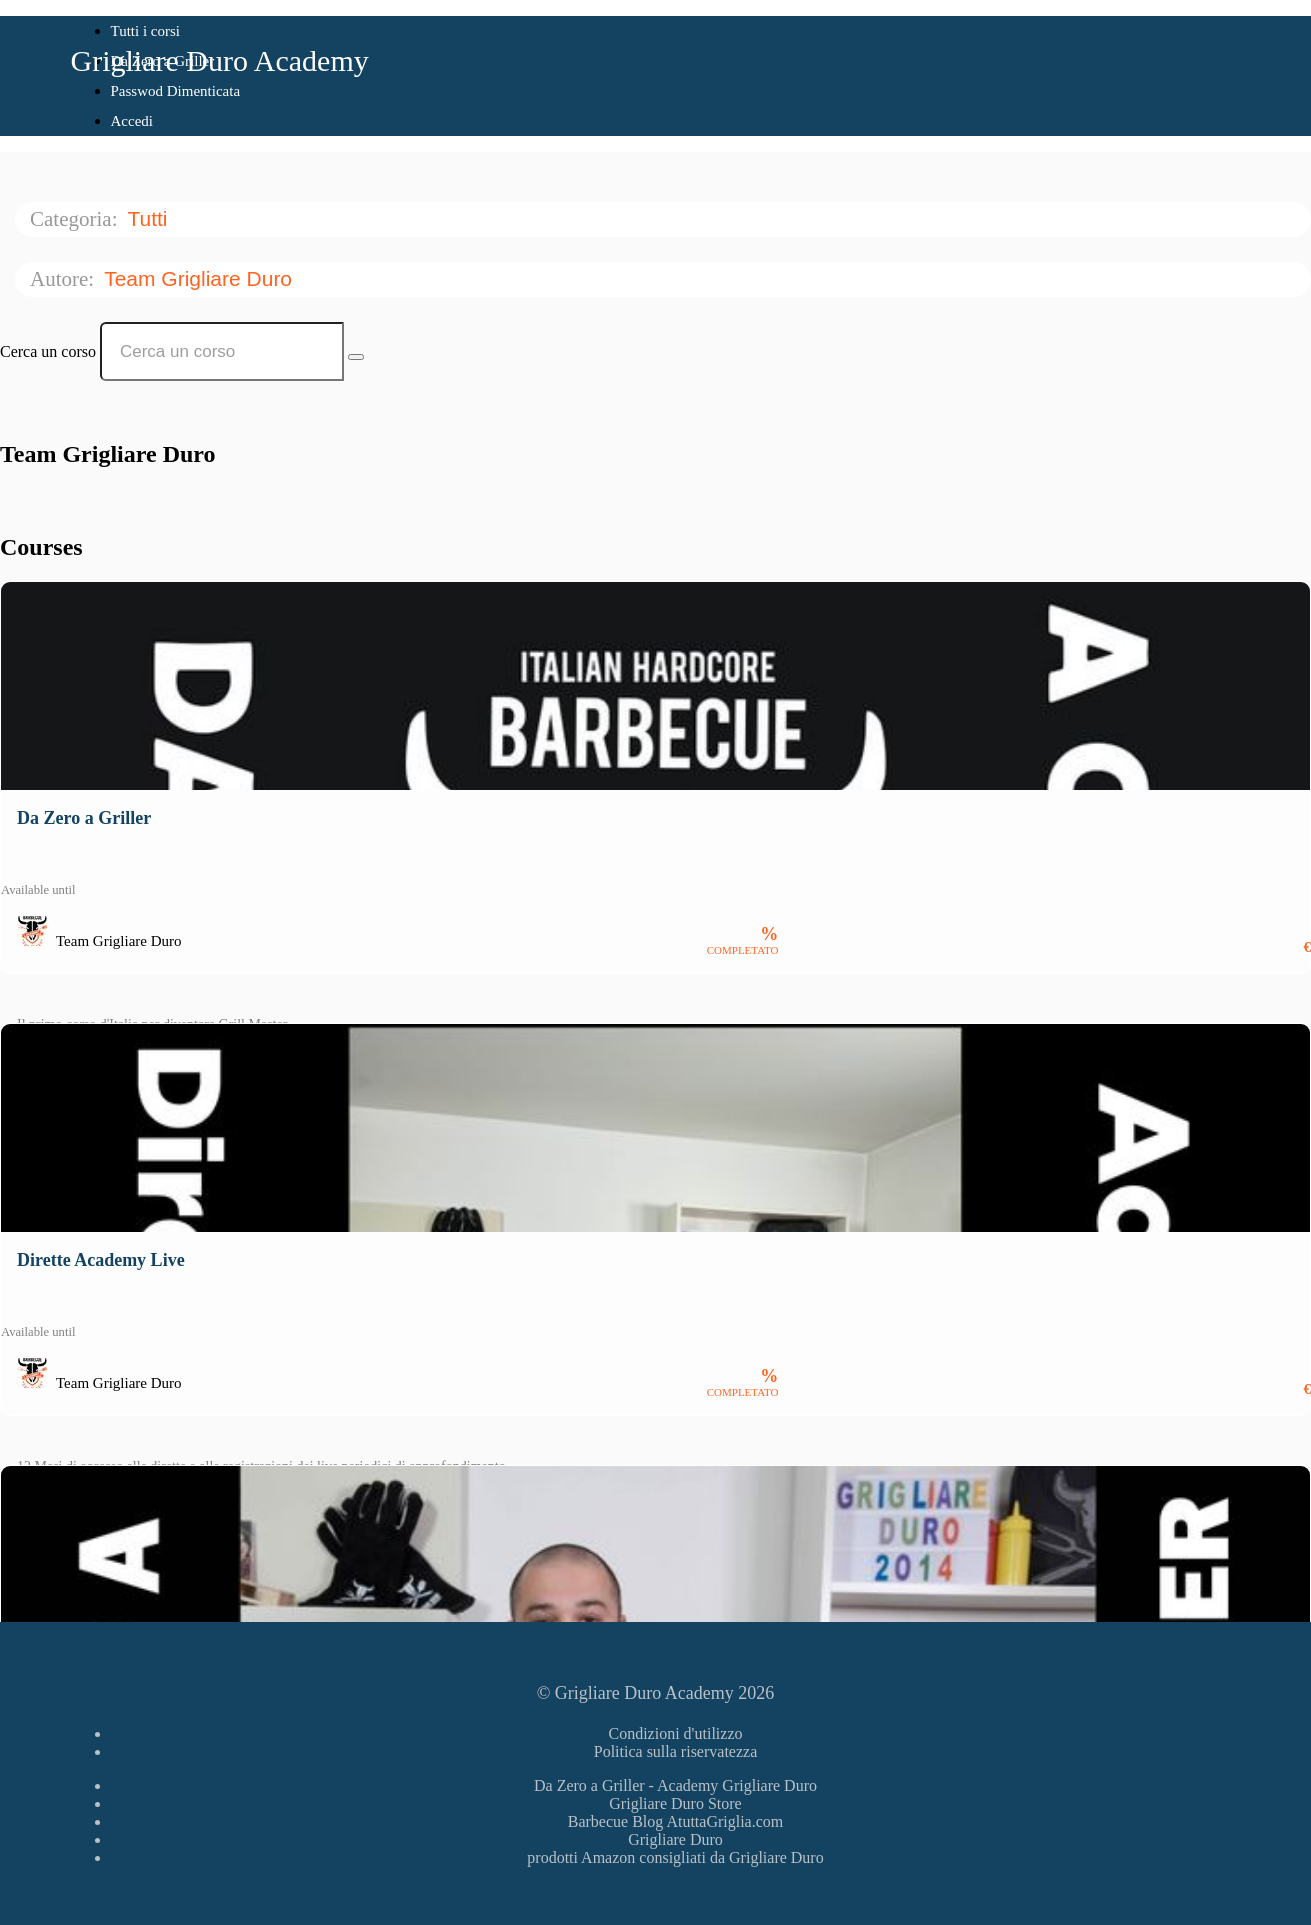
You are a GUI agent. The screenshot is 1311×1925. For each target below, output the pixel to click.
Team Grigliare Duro (201, 278)
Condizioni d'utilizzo (676, 1733)
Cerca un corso (48, 351)
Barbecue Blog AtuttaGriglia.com (676, 1821)
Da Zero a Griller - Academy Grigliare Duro (675, 1785)
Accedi (132, 121)
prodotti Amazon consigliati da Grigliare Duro (675, 1857)
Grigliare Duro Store (675, 1803)
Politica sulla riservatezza (675, 1751)
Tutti (150, 218)
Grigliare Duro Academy (220, 60)
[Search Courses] (356, 357)
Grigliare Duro (675, 1839)
